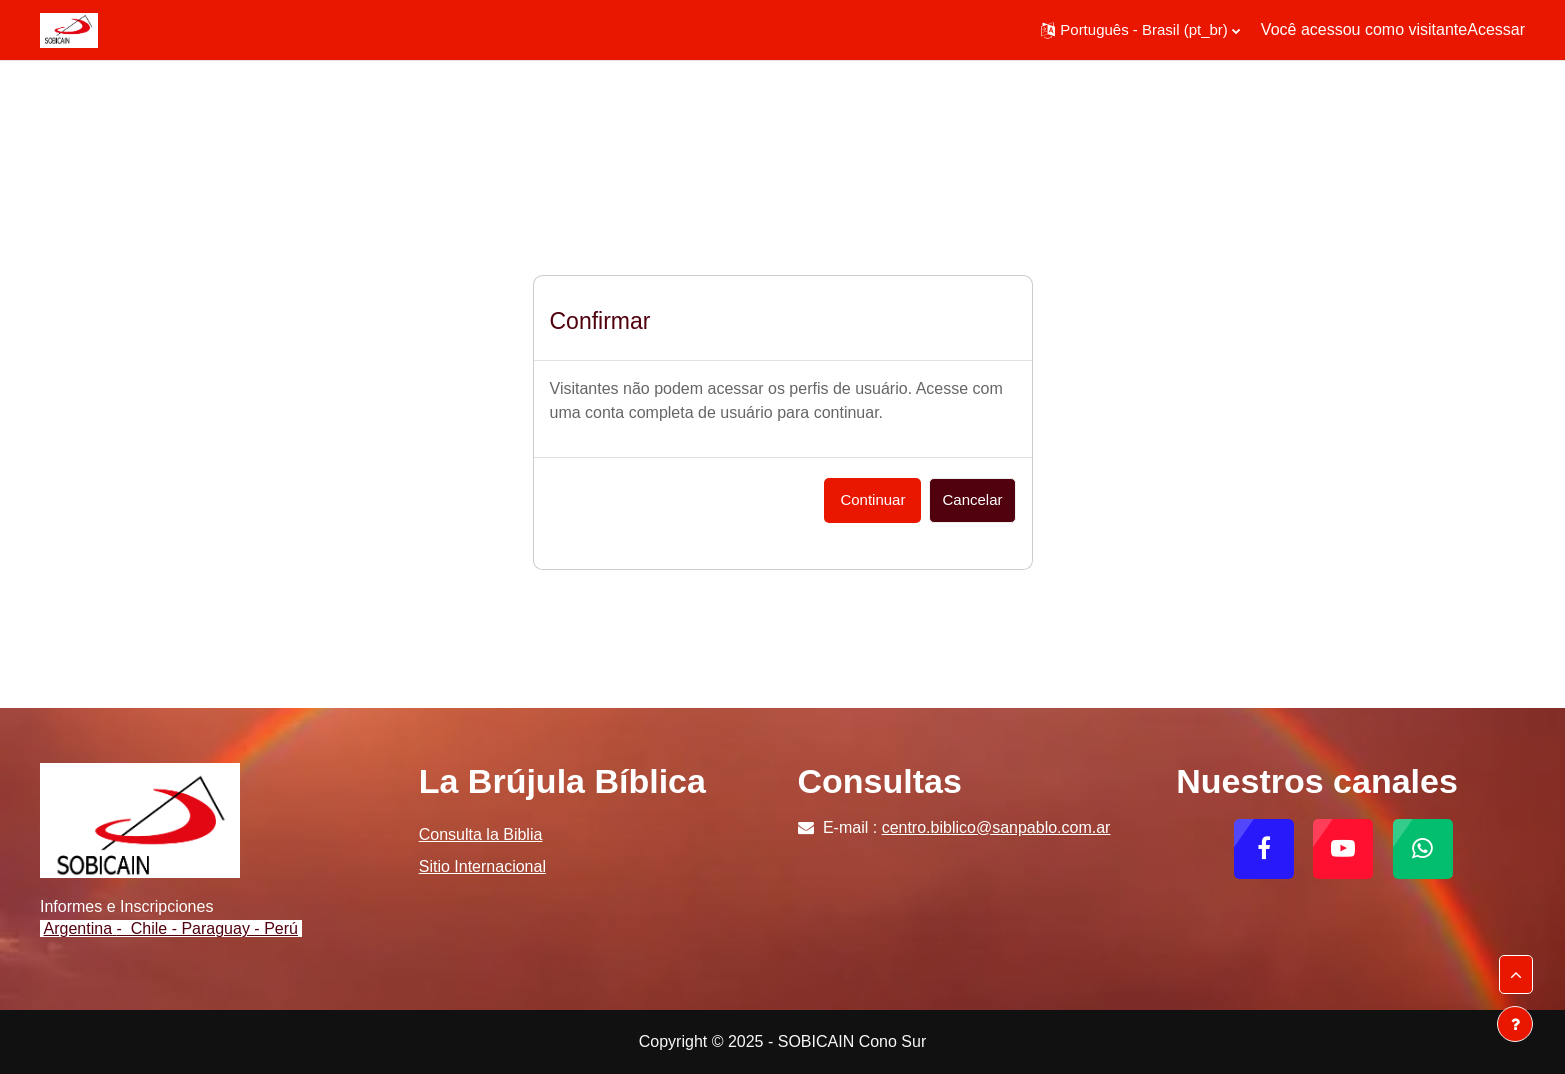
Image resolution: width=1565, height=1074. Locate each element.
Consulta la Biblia (481, 834)
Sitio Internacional (482, 866)
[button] (1140, 30)
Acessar (1496, 29)
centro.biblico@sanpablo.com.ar (996, 827)
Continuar (872, 499)
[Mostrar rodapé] (1515, 1024)
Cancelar (972, 499)
